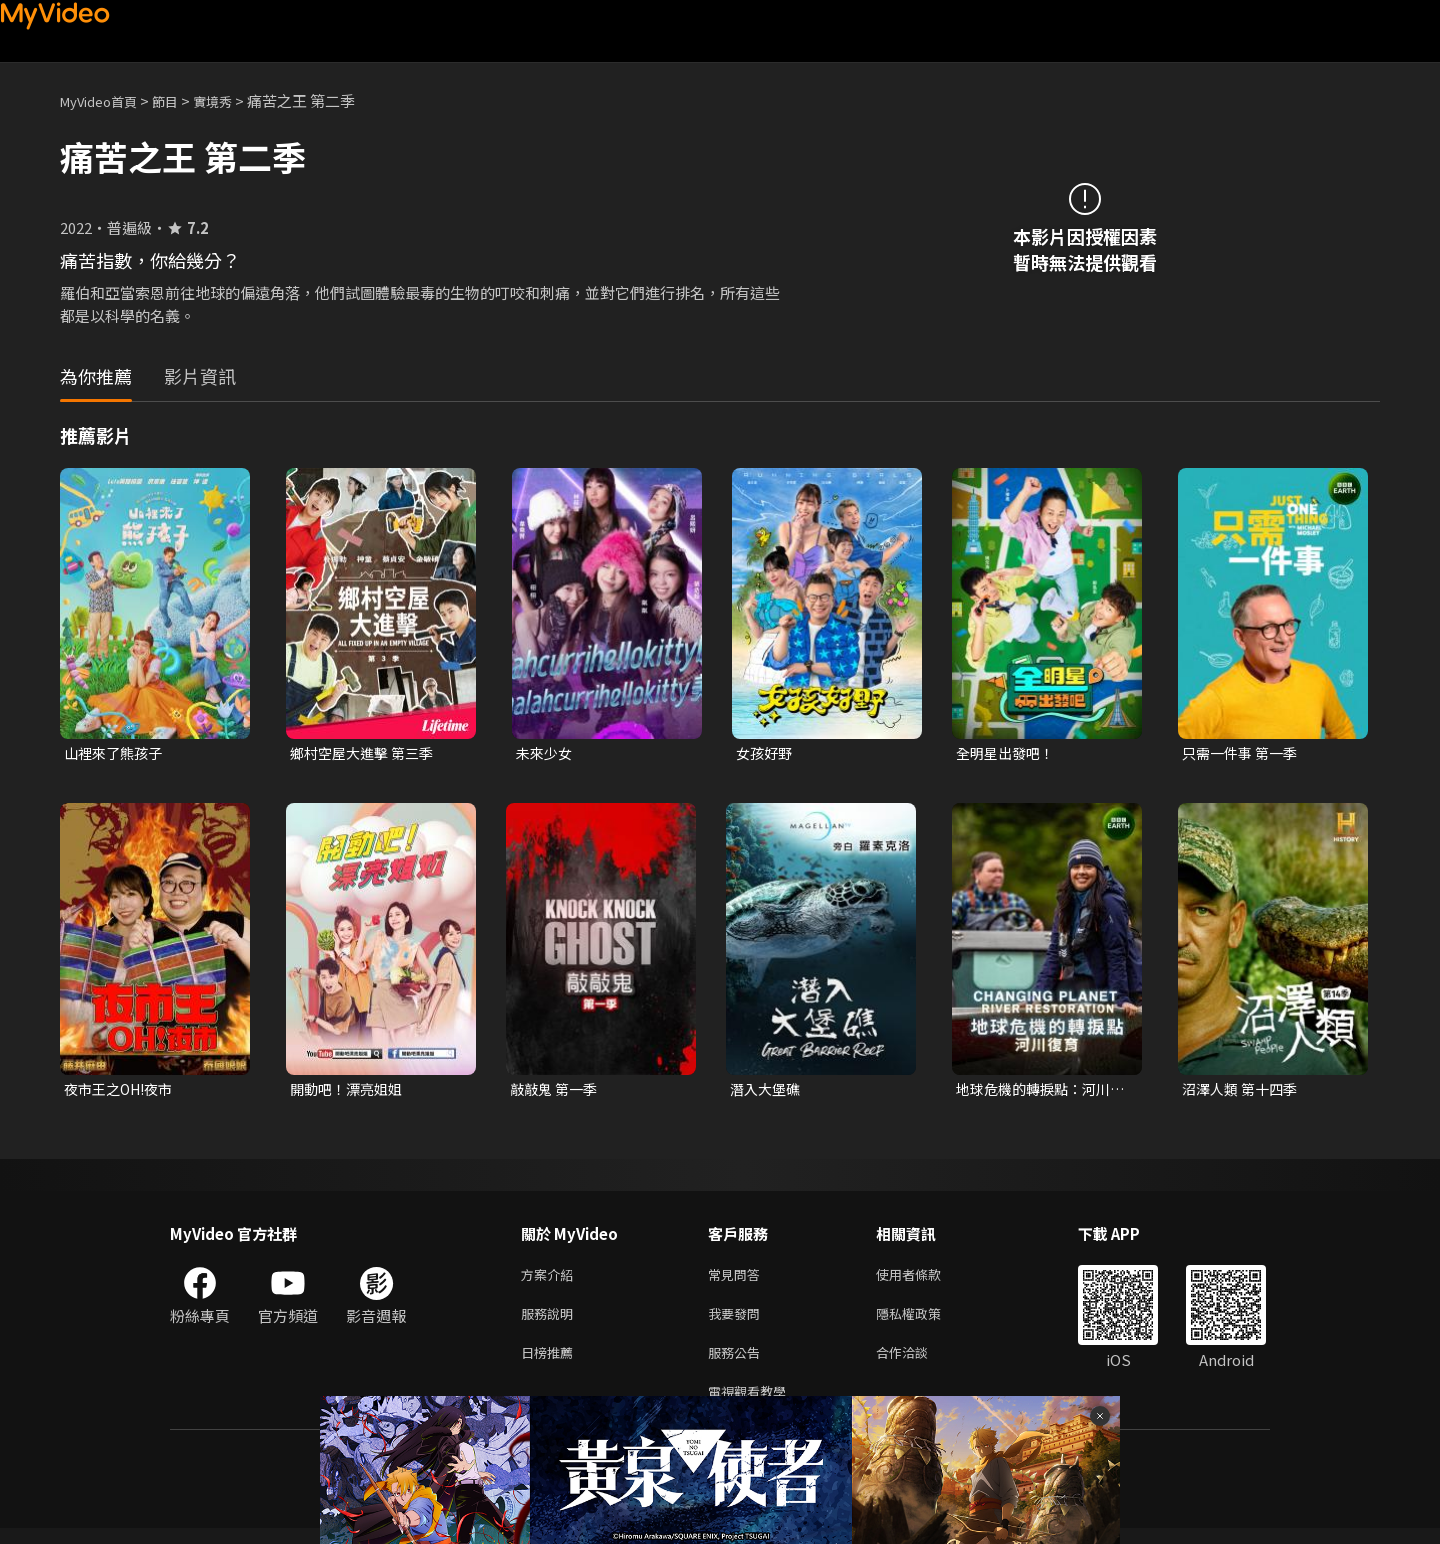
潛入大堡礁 (767, 1091)
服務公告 (738, 1363)
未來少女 (546, 753)
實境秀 (233, 100)
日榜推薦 (551, 1363)
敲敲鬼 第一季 (556, 1091)
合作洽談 (918, 1363)
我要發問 (738, 1321)
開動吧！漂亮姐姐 (350, 1091)
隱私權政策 (925, 1321)
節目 (181, 100)
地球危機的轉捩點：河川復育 (1038, 1092)
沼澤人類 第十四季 (1243, 1091)
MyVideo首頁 (105, 100)
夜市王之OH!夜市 (123, 1091)
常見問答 (738, 1279)
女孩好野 (766, 753)
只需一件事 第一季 (1243, 753)
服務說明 (551, 1321)
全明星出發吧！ (1008, 753)
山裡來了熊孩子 (116, 753)
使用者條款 (925, 1279)
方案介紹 (551, 1279)
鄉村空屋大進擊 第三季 (366, 753)
